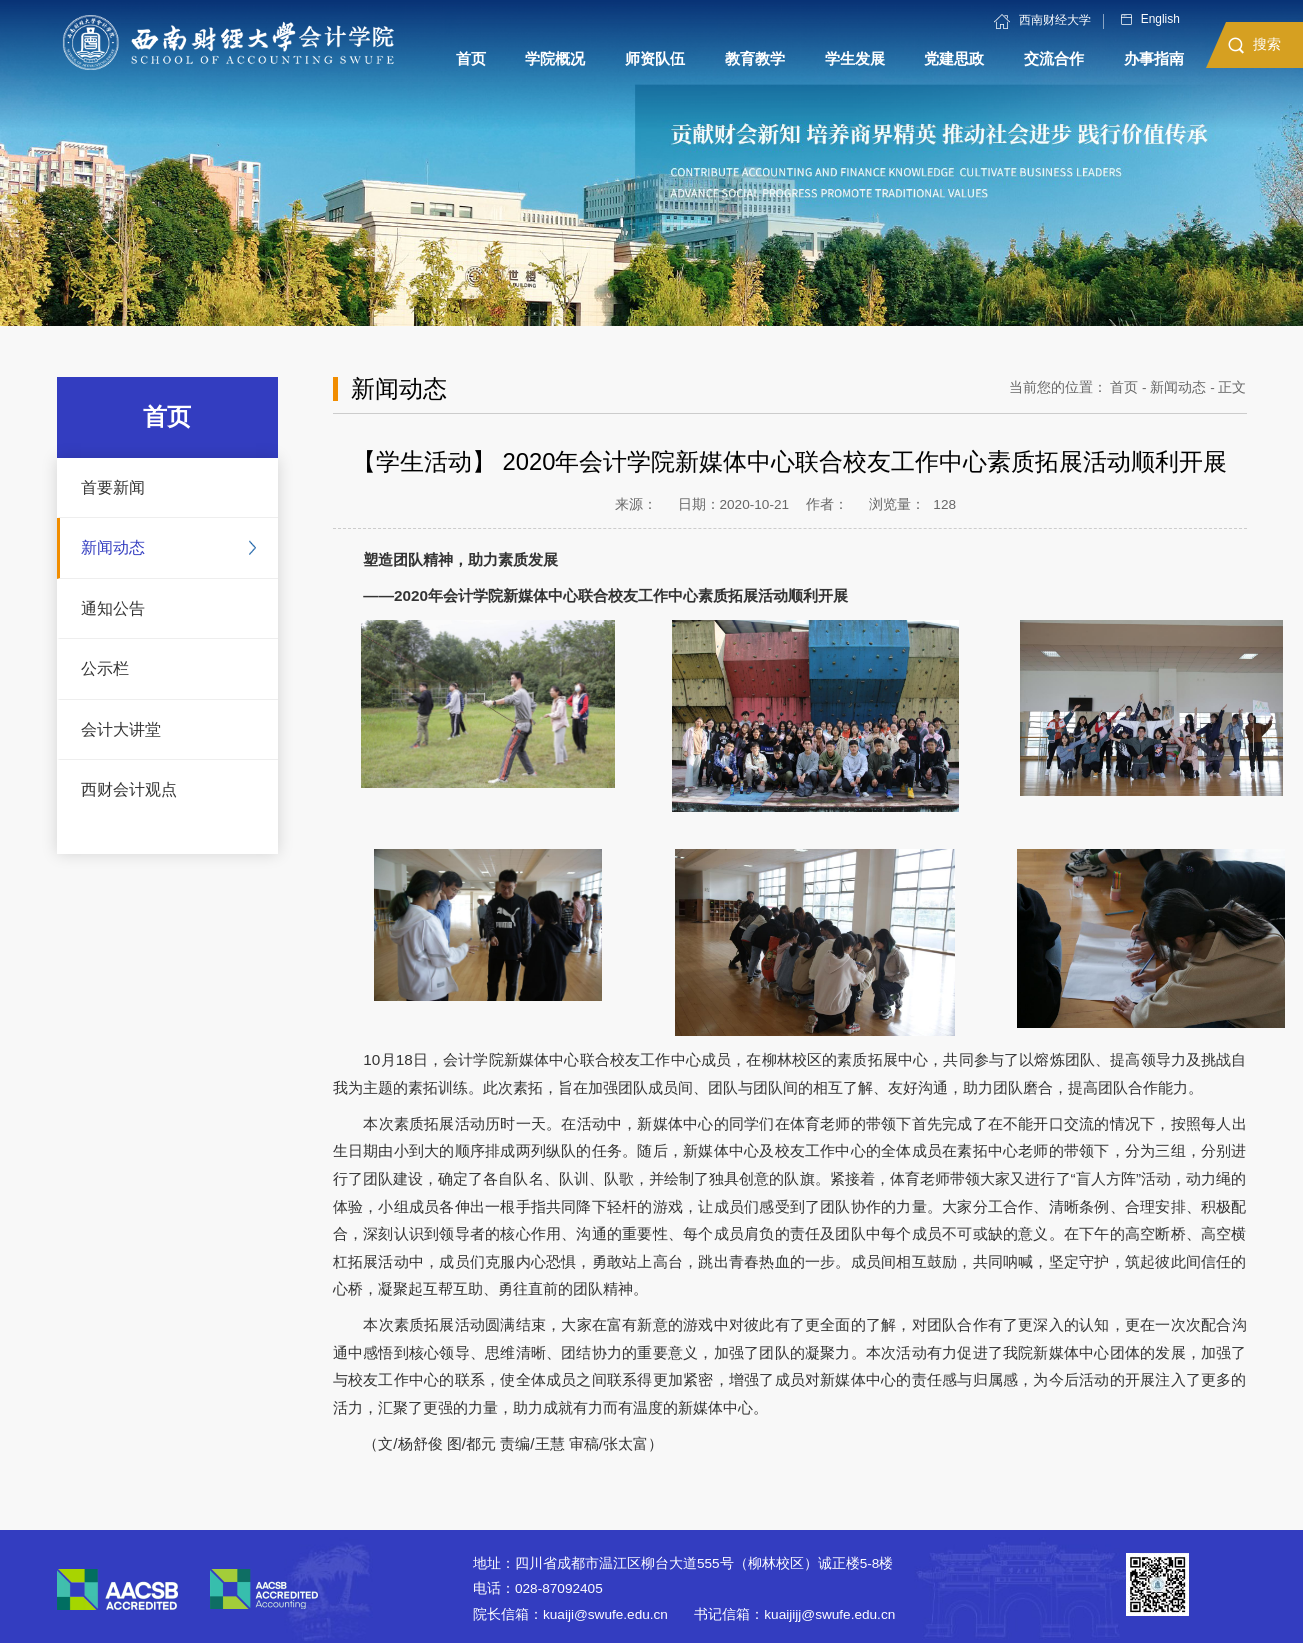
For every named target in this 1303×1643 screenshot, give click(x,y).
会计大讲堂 (121, 729)
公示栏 (105, 668)
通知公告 (113, 608)
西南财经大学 (1042, 21)
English (1150, 20)
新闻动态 (113, 547)
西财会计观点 (129, 789)
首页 (1124, 387)
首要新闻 (113, 487)
